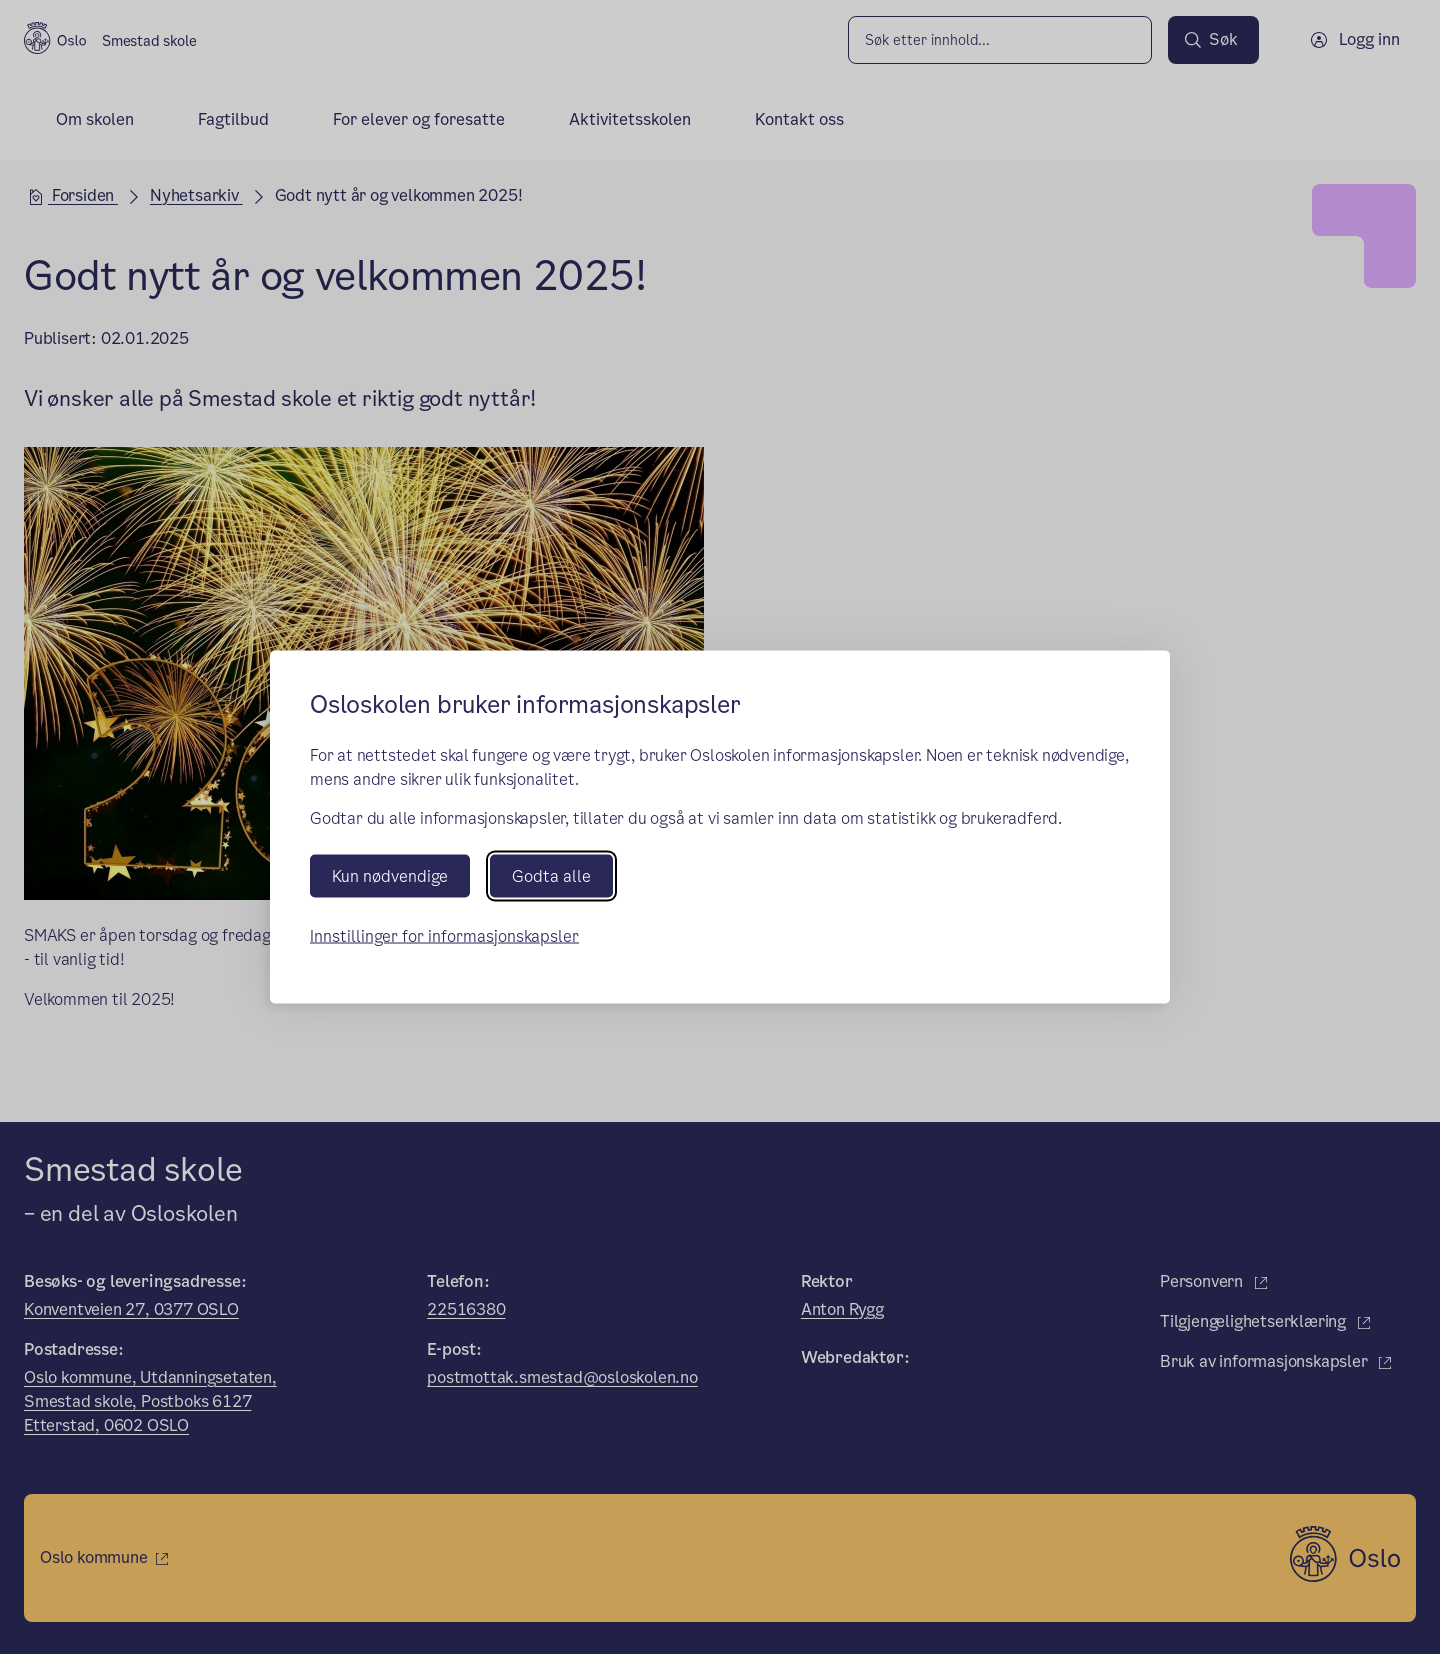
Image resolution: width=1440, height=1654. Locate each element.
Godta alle (551, 875)
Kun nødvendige (390, 875)
